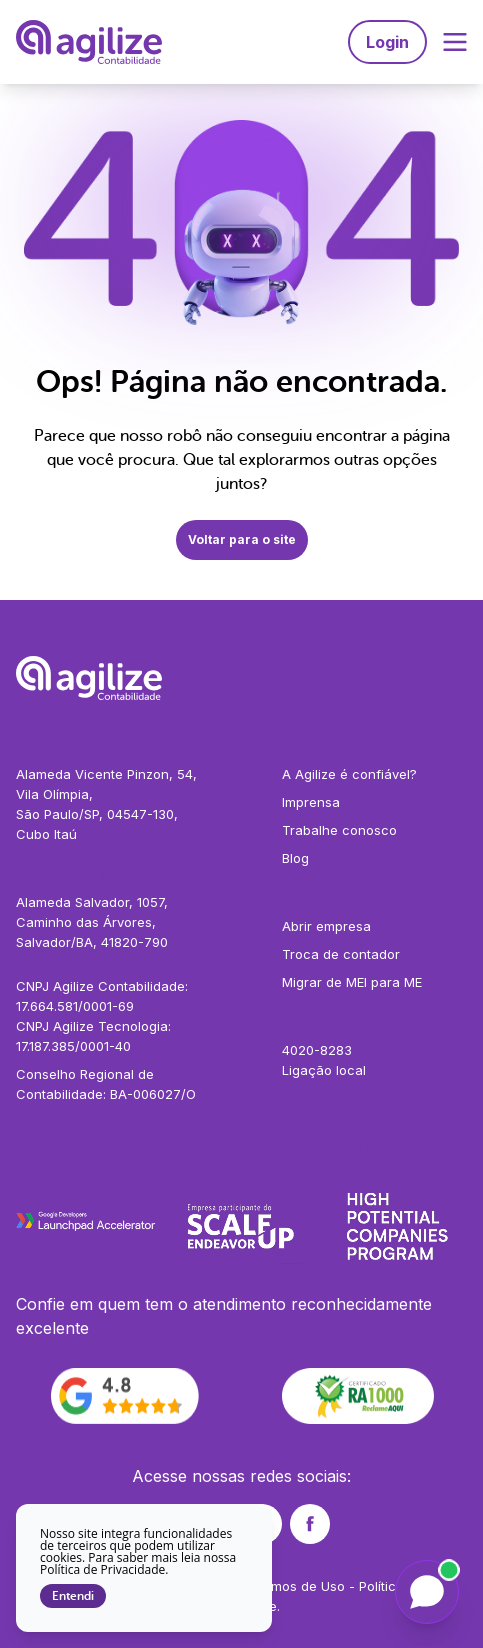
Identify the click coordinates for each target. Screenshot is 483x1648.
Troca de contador (341, 954)
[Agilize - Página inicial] (241, 678)
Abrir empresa (326, 926)
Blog (295, 858)
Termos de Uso (297, 1586)
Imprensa (311, 802)
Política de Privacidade (102, 1569)
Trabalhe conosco (339, 830)
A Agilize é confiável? (349, 774)
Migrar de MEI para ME (352, 982)
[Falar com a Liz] (427, 1592)
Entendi (73, 1596)
